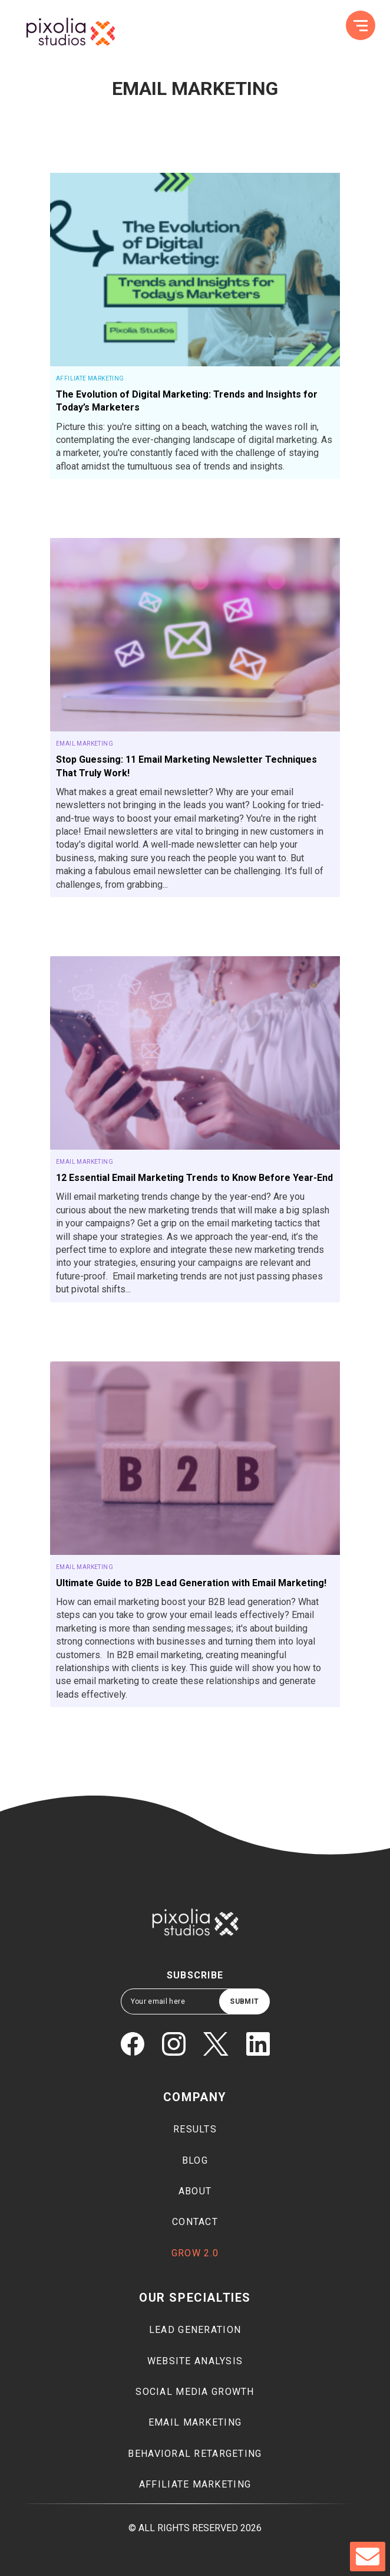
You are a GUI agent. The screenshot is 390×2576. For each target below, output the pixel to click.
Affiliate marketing (195, 2484)
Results (195, 2129)
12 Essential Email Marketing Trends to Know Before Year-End (194, 1177)
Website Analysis (195, 2361)
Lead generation (195, 2329)
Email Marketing (84, 743)
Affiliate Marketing (90, 378)
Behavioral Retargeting (195, 2453)
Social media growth (194, 2391)
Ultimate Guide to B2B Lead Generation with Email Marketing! (191, 1583)
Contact (195, 2221)
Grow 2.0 (195, 2253)
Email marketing (195, 2422)
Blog (195, 2160)
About (195, 2191)
